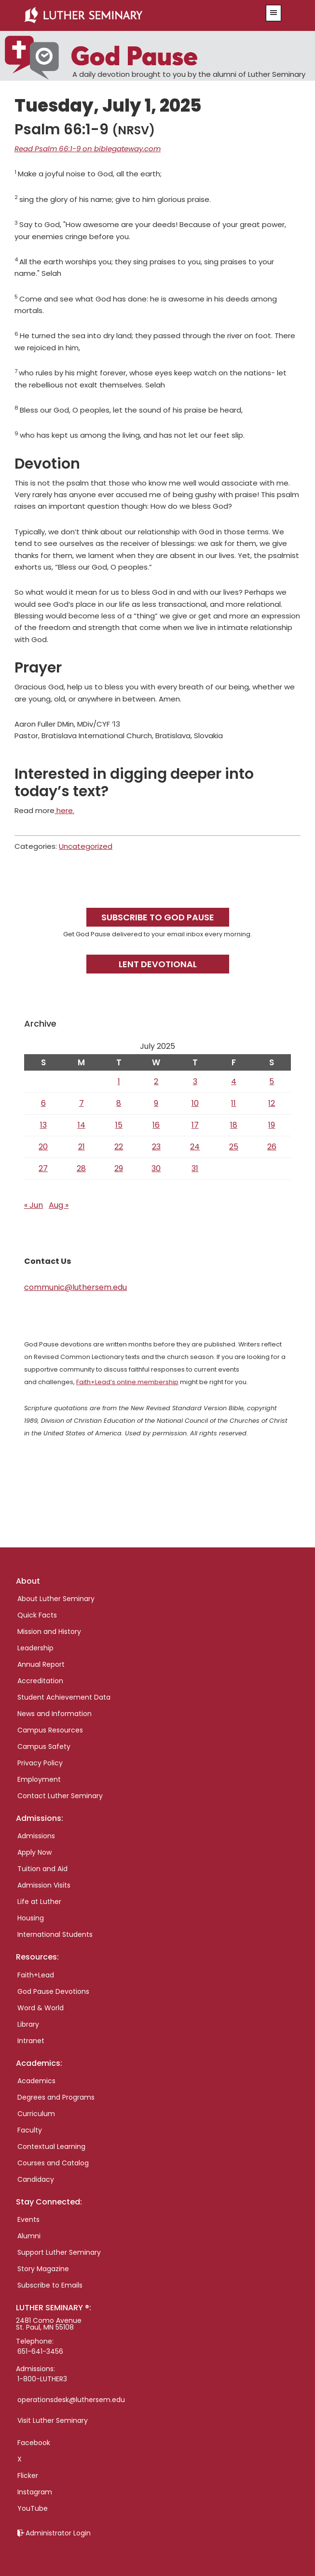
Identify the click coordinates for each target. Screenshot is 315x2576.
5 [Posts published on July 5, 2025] (271, 1081)
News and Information (54, 1713)
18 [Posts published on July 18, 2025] (233, 1125)
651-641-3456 (40, 2351)
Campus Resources (50, 1730)
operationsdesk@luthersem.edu (71, 2399)
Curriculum (36, 2113)
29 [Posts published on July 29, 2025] (118, 1168)
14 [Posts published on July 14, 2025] (81, 1125)
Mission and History (49, 1631)
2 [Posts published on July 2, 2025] (156, 1081)
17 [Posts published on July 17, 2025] (195, 1125)
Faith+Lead (35, 1975)
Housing (30, 1918)
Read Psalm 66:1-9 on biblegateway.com (87, 148)
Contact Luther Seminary (60, 1796)
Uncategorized (85, 846)
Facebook (33, 2442)
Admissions (36, 1836)
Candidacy (35, 2179)
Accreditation (40, 1681)
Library (28, 2024)
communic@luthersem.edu (75, 1287)
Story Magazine (43, 2269)
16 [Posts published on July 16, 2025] (156, 1125)
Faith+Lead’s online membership (127, 1382)
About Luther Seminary (56, 1598)
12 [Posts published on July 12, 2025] (271, 1103)
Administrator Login (58, 2533)
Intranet (30, 2041)
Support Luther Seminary (59, 2252)
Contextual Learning (51, 2146)
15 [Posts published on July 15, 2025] (119, 1125)
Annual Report (41, 1664)
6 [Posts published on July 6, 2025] (43, 1103)
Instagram (34, 2492)
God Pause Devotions (53, 1991)
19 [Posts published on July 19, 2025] (271, 1125)
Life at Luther (39, 1901)
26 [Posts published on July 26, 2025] (271, 1146)
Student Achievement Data (63, 1697)
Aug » (58, 1205)
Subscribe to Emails (49, 2285)
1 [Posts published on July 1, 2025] (119, 1081)
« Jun (33, 1205)
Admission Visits (43, 1885)
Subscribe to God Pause (157, 917)
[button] (273, 13)
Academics (36, 2081)
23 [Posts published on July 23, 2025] (156, 1146)
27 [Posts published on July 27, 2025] (43, 1168)
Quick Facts (37, 1615)
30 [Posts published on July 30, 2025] (156, 1168)
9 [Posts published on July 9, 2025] (156, 1103)
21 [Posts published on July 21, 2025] (81, 1146)
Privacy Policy (40, 1763)
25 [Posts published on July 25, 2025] (233, 1146)
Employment (39, 1779)
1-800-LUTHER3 (42, 2379)
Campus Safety (43, 1746)
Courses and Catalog (53, 2163)
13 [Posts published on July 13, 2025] (43, 1125)
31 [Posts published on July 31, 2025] (195, 1168)
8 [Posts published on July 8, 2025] (118, 1103)
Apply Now (34, 1852)
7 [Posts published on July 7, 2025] (81, 1103)
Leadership (35, 1648)
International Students (55, 1934)
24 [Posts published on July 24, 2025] (195, 1146)
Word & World (40, 2008)
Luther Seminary (134, 15)
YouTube (32, 2508)
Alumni (29, 2236)
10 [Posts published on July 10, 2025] (195, 1103)
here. (64, 810)
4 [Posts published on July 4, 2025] (233, 1081)
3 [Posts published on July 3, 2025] (195, 1081)
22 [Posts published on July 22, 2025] (118, 1146)
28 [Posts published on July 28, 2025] (81, 1168)
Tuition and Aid (42, 1869)
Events (28, 2219)
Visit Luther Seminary (52, 2420)
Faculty (29, 2130)
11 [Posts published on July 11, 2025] (233, 1103)
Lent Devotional (158, 964)
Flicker (27, 2475)
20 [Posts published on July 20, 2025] (43, 1146)
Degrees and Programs (56, 2097)
